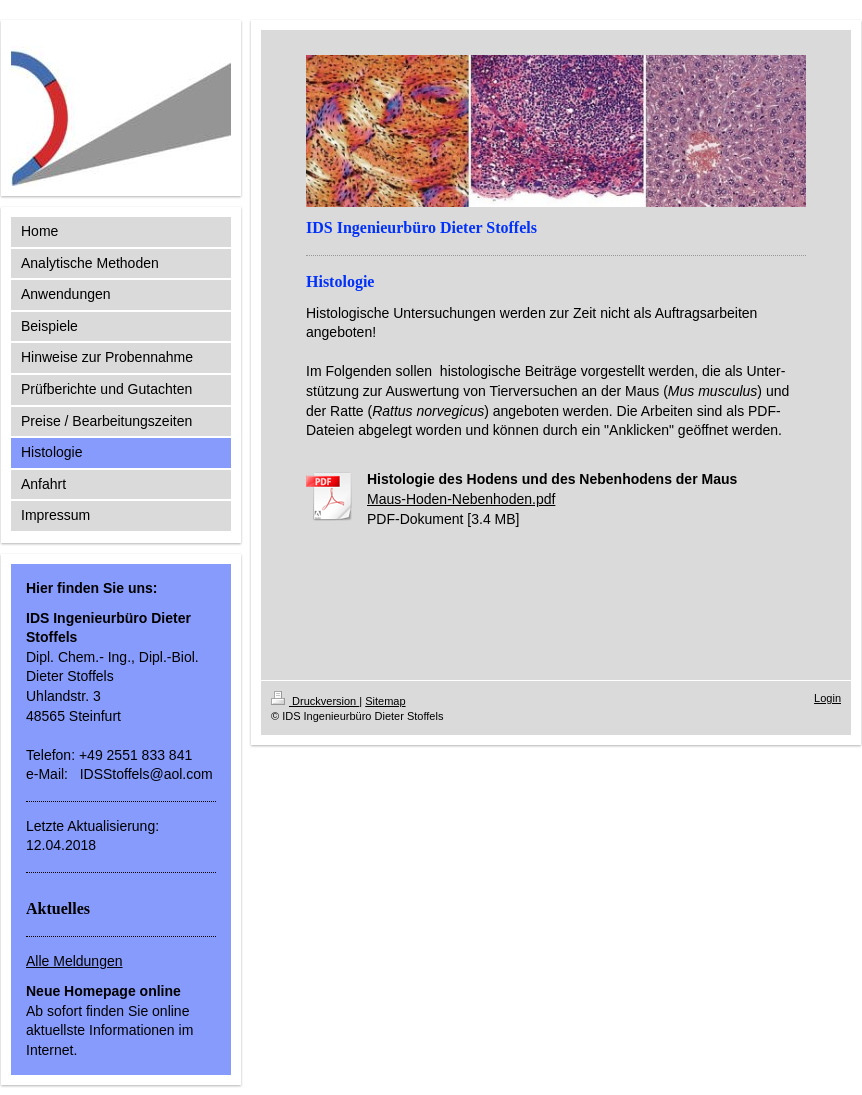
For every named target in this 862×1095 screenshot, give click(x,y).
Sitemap (385, 701)
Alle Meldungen (74, 961)
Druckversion (315, 701)
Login (827, 698)
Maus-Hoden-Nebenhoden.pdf (461, 499)
